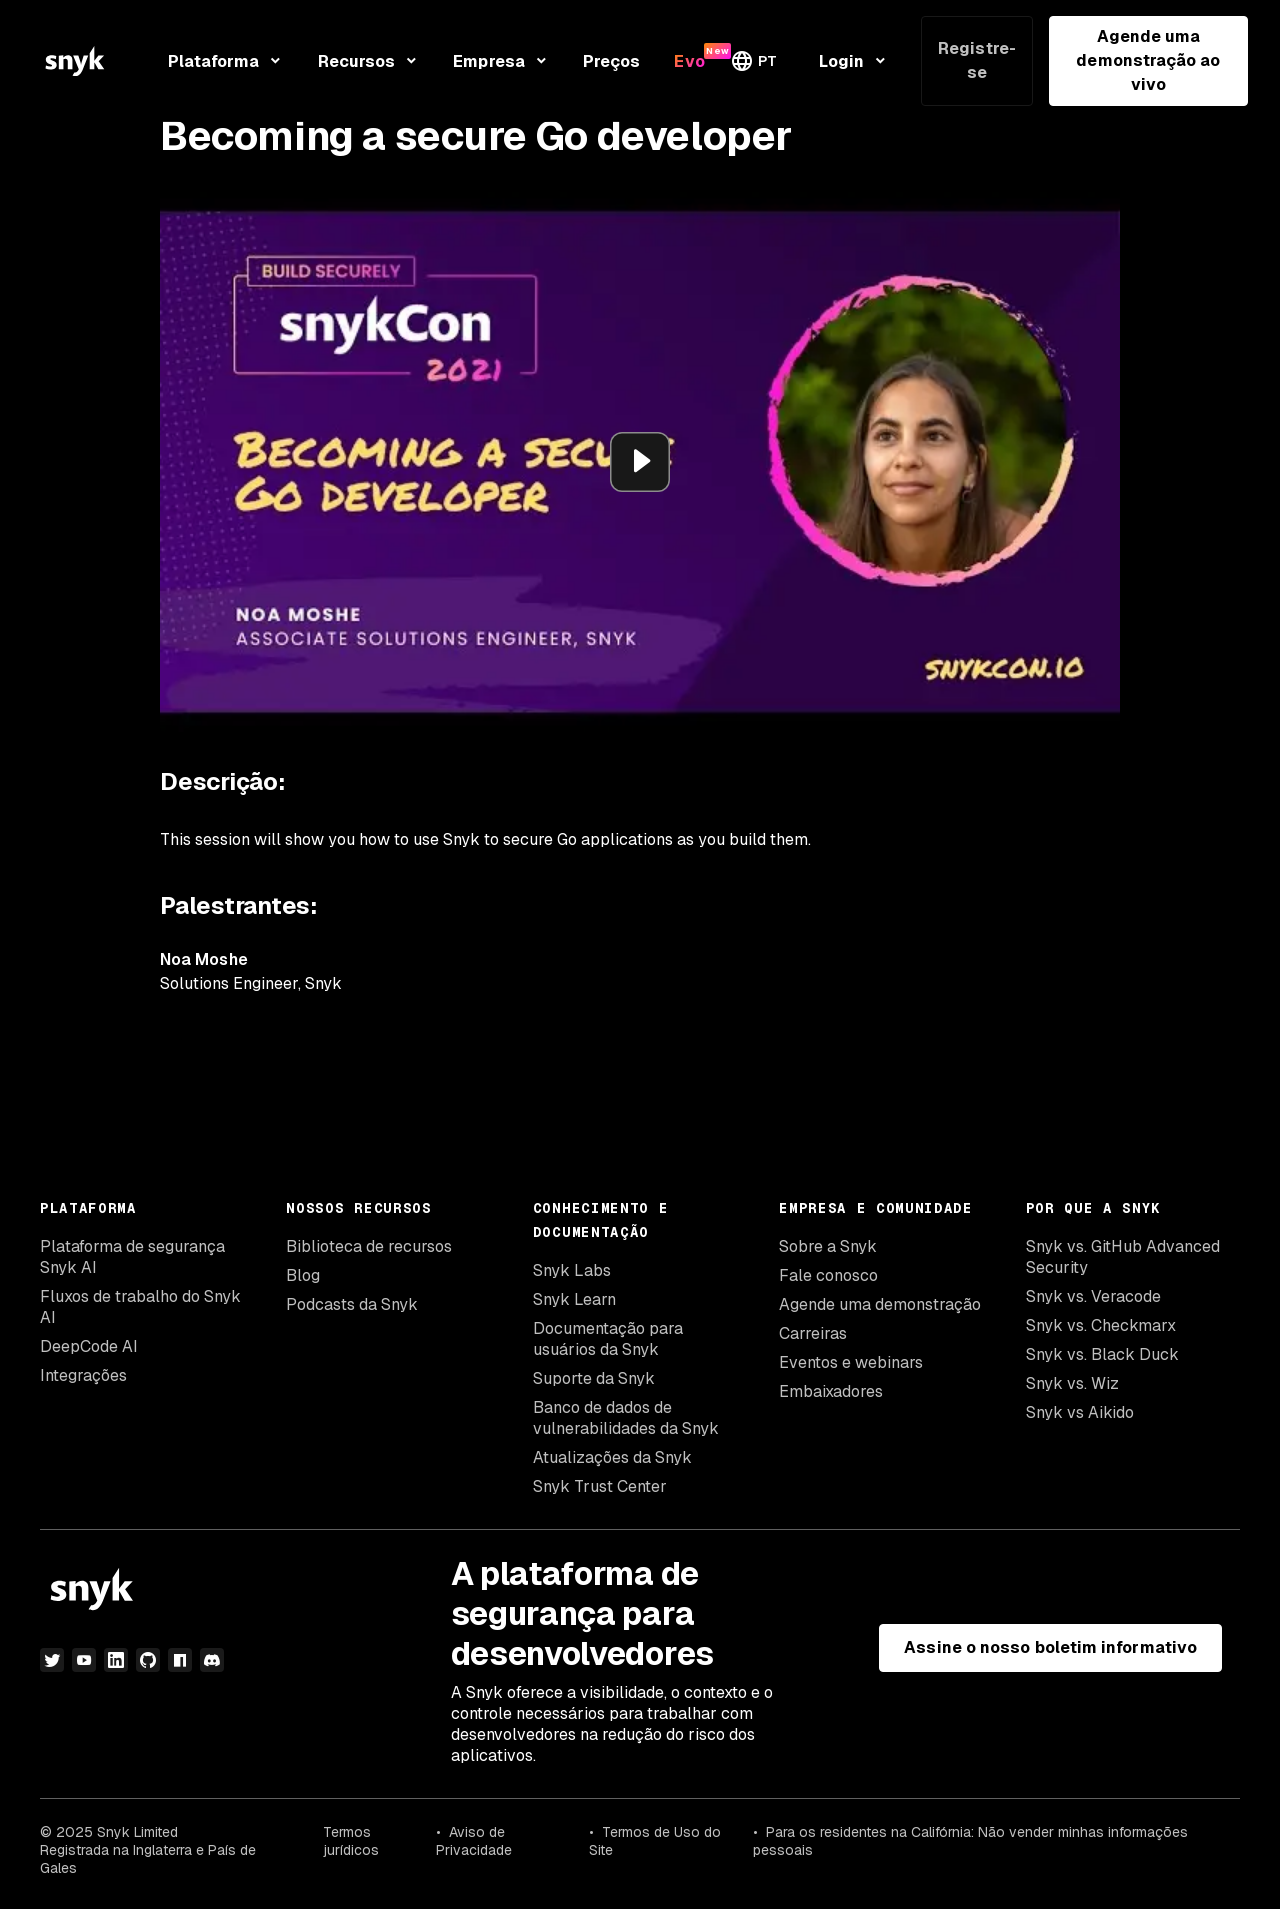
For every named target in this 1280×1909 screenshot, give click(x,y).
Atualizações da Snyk (612, 1457)
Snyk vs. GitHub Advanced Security (1123, 1257)
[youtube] (84, 1660)
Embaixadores (831, 1391)
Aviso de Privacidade (474, 1841)
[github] (148, 1660)
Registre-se (977, 60)
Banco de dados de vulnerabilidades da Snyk (626, 1418)
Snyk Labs (572, 1270)
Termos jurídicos (351, 1841)
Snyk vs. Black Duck (1102, 1354)
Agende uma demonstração (880, 1304)
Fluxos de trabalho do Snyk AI (140, 1307)
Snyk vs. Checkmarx (1101, 1325)
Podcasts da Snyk (352, 1304)
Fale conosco (828, 1275)
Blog (303, 1275)
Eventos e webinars (851, 1362)
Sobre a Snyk (828, 1246)
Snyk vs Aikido (1080, 1412)
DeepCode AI (89, 1346)
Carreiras (813, 1333)
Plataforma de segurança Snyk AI (132, 1257)
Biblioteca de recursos (369, 1246)
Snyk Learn (574, 1299)
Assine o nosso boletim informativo (1050, 1647)
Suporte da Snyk (594, 1378)
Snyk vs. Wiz (1072, 1383)
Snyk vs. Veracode (1093, 1296)
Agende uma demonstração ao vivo (1148, 60)
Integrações (83, 1375)
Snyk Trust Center (600, 1486)
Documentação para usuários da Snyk (608, 1339)
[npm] (180, 1660)
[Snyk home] (75, 61)
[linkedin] (116, 1660)
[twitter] (52, 1660)
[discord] (212, 1660)
